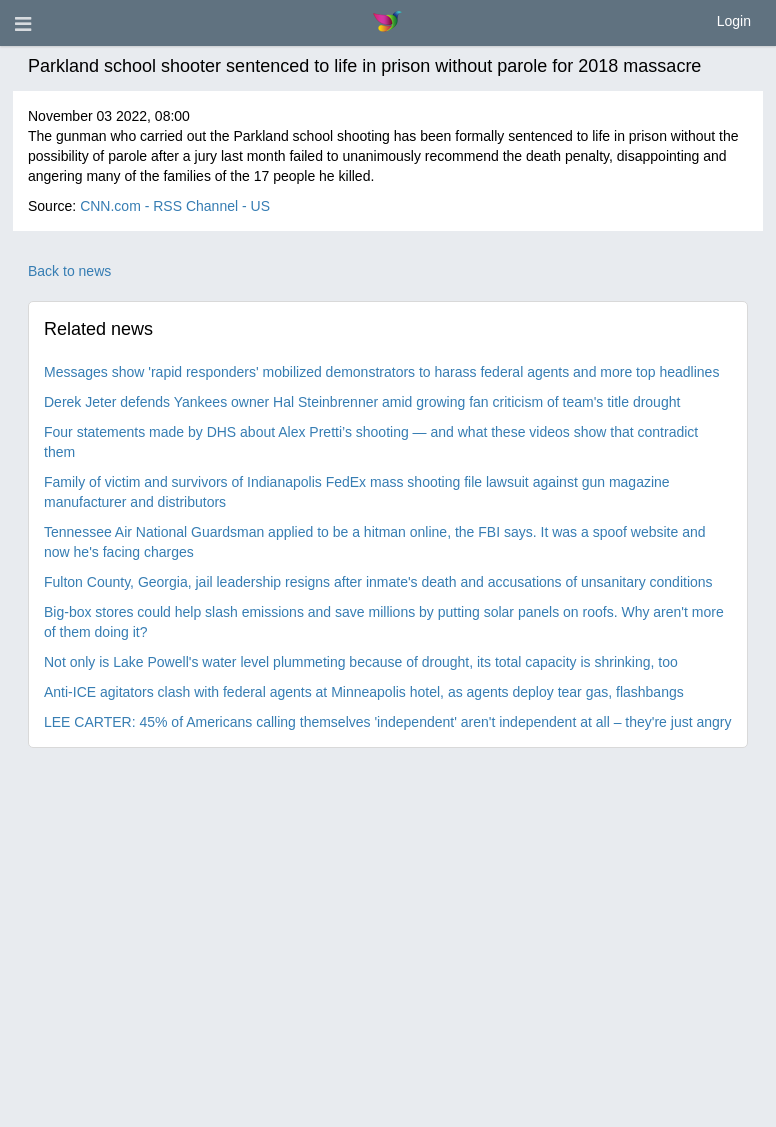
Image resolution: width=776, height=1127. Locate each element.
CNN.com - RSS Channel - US (175, 206)
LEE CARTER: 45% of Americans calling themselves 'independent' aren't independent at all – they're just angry (388, 722)
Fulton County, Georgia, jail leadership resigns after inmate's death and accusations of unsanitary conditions (378, 582)
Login (734, 21)
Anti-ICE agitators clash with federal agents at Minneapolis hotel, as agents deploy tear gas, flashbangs (364, 692)
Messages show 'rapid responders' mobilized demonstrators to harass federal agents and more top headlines (381, 372)
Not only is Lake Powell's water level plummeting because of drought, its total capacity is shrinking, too (361, 662)
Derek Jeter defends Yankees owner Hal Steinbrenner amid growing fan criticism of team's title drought (362, 402)
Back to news (69, 271)
